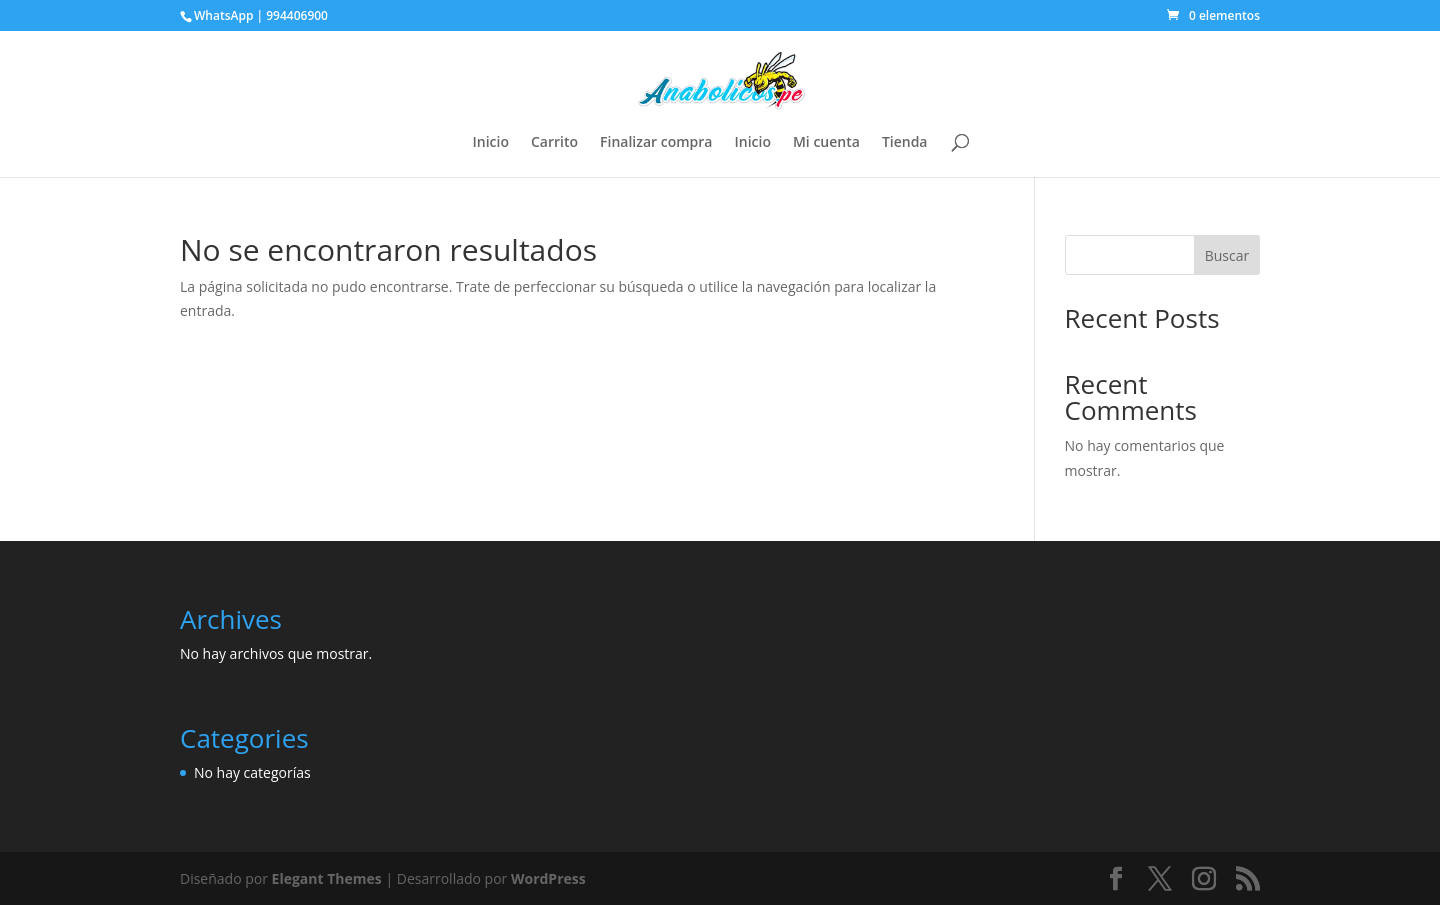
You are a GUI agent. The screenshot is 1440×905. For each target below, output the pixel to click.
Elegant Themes (327, 878)
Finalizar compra (656, 143)
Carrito (554, 143)
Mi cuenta (826, 143)
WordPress (548, 878)
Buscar (1227, 255)
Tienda (905, 143)
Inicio (491, 143)
